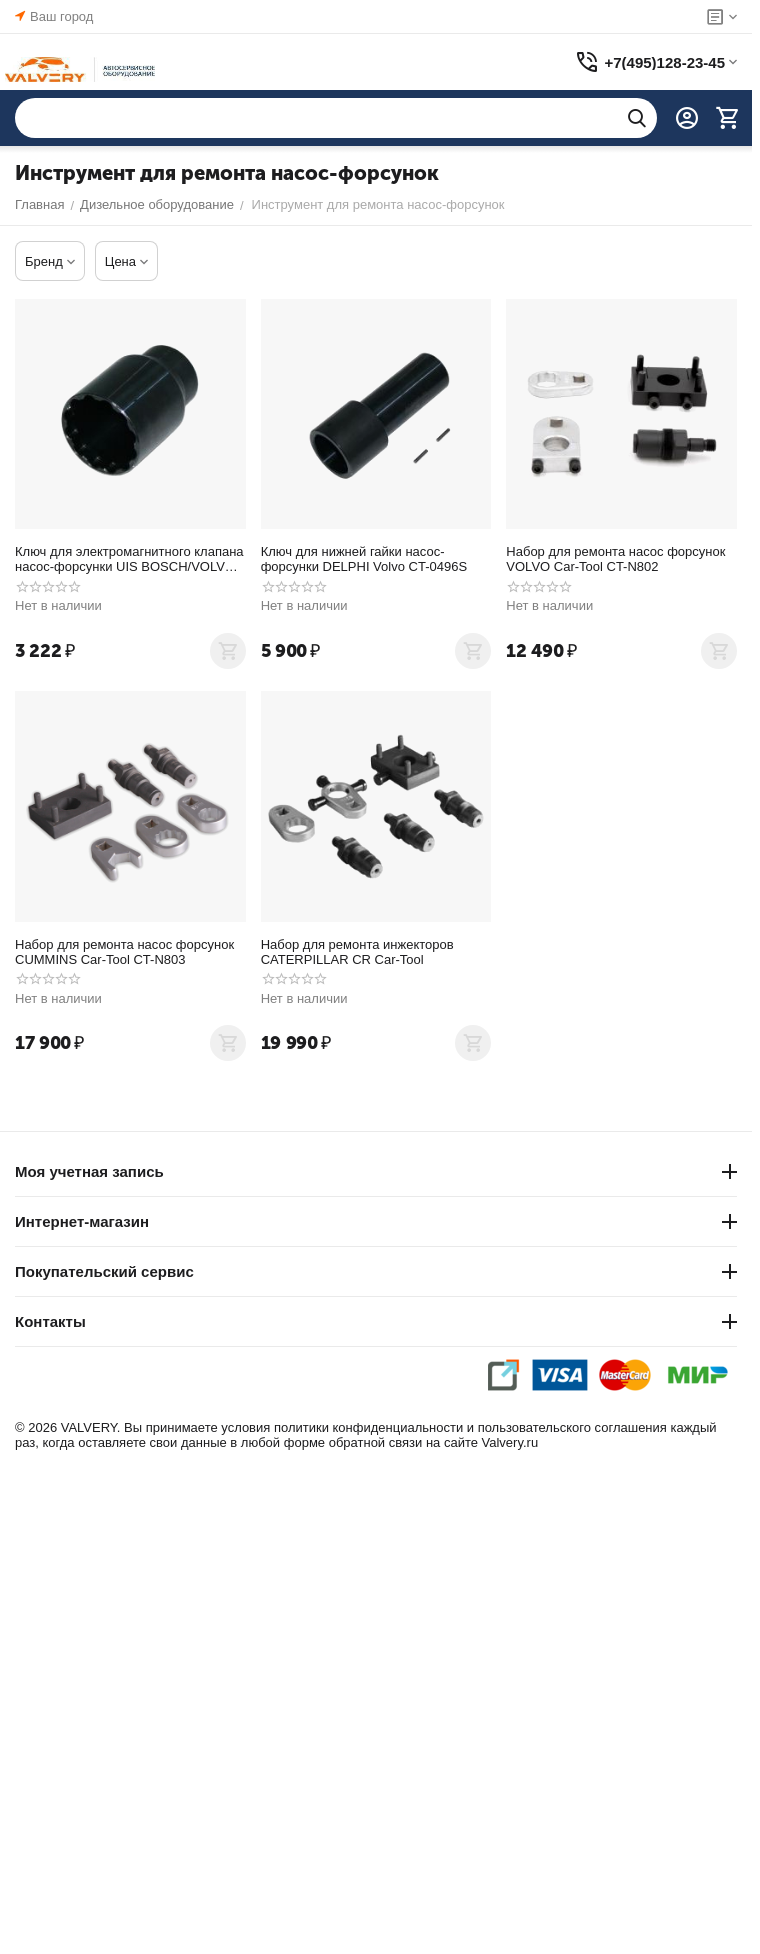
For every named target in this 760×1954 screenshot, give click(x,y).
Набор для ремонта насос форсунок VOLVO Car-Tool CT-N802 (615, 559)
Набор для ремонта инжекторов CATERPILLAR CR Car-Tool (357, 952)
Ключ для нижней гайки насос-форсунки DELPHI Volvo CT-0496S (364, 559)
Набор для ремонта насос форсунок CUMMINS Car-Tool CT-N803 (124, 952)
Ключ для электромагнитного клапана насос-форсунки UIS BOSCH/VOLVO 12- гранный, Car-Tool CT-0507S (129, 559)
